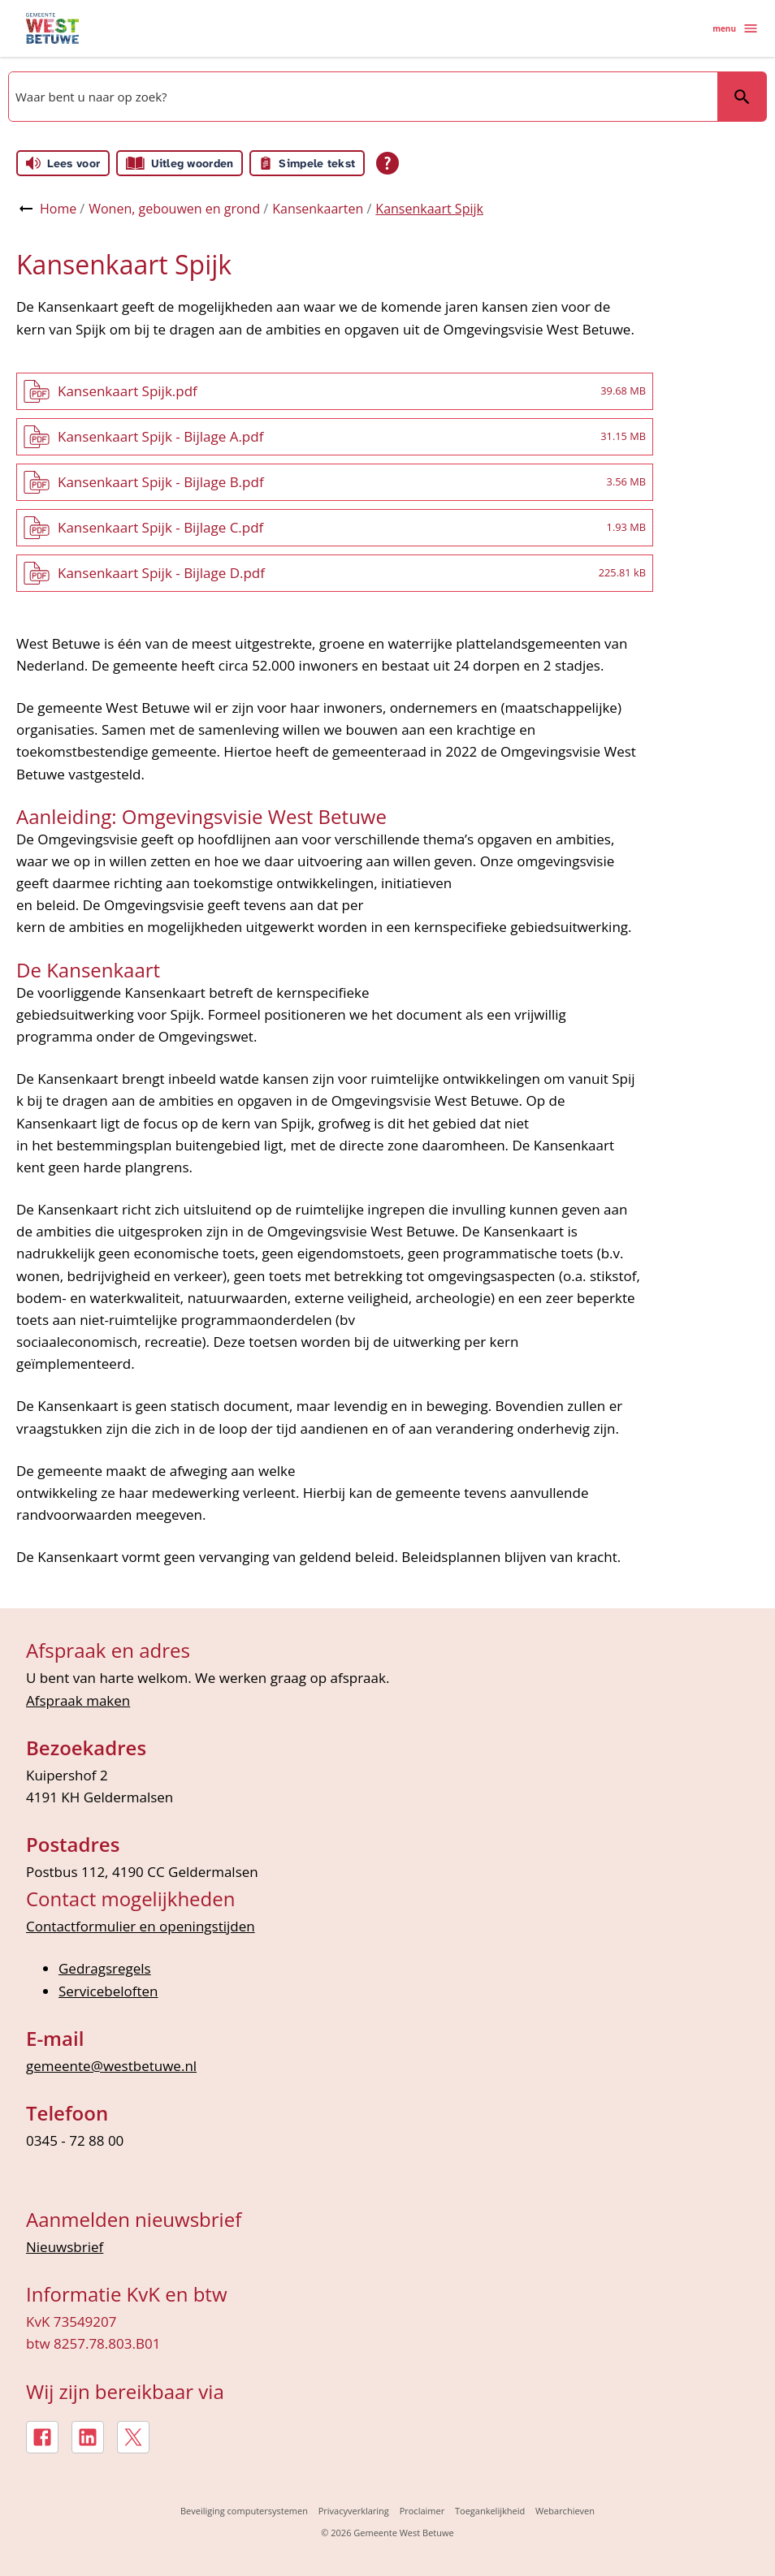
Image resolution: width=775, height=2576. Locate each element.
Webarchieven (565, 2511)
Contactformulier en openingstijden (140, 1926)
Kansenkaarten (317, 209)
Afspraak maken (78, 1700)
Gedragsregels (104, 1968)
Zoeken (741, 96)
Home (58, 209)
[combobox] (361, 96)
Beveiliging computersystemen (244, 2511)
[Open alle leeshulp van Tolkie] (387, 163)
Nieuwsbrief (64, 2246)
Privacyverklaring (353, 2511)
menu (735, 28)
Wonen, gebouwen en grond (174, 209)
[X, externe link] (133, 2437)
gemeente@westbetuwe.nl (111, 2065)
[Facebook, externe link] (42, 2437)
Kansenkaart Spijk (429, 209)
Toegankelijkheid (490, 2511)
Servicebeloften (108, 1991)
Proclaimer (422, 2511)
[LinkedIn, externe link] (87, 2437)
